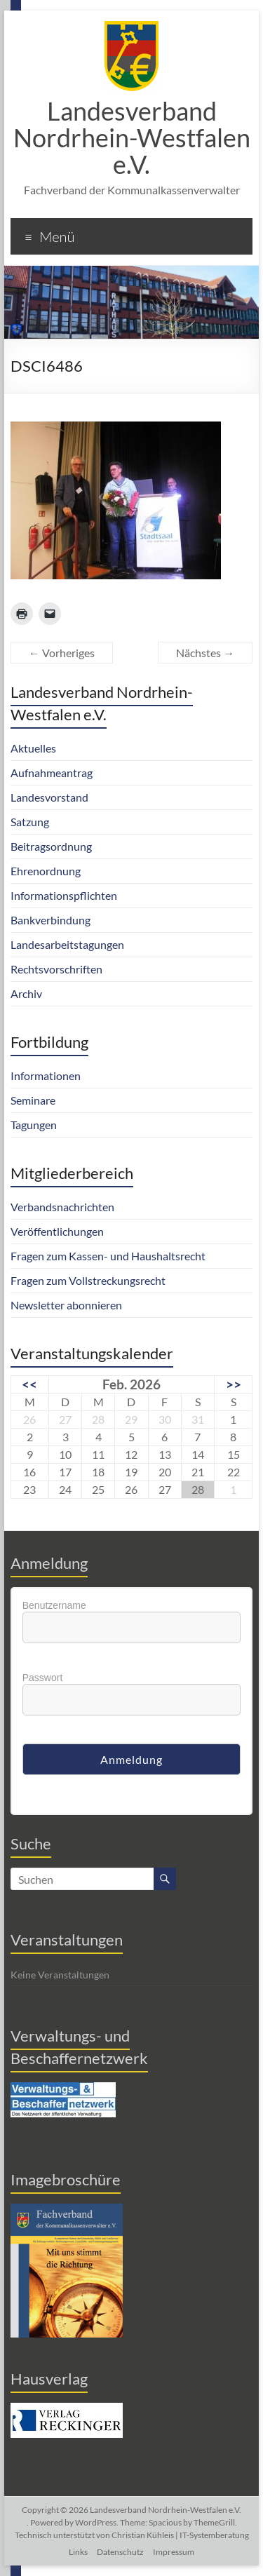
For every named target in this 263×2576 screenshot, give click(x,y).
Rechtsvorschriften (56, 969)
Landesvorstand (49, 797)
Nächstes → (205, 652)
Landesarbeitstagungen (67, 944)
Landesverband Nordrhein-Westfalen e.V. (131, 137)
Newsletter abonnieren (66, 1304)
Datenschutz (120, 2552)
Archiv (26, 993)
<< (29, 1384)
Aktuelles (33, 748)
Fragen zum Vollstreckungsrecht (88, 1280)
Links (78, 2552)
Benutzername (54, 1605)
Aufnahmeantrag (52, 772)
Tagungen (34, 1124)
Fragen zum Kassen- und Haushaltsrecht (108, 1255)
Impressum (173, 2552)
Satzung (30, 821)
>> (233, 1384)
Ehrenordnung (46, 870)
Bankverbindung (50, 919)
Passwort (42, 1677)
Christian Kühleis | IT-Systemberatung (180, 2535)
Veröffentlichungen (57, 1231)
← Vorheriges (62, 652)
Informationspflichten (64, 895)
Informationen (46, 1075)
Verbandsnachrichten (62, 1206)
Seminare (33, 1100)
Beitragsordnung (51, 846)
